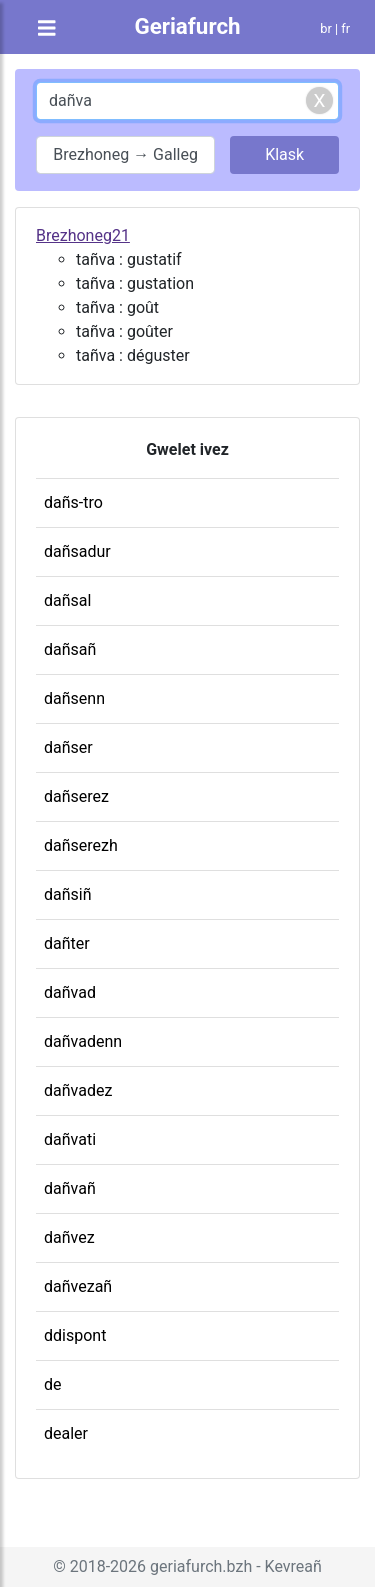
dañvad (70, 992)
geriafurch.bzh (201, 1566)
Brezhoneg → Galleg (125, 154)
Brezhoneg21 (83, 235)
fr (345, 28)
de (53, 1384)
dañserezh (81, 845)
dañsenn (74, 698)
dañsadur (77, 551)
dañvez (69, 1237)
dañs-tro (73, 502)
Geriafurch (187, 26)
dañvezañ (78, 1286)
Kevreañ (293, 1566)
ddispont (75, 1335)
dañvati (70, 1139)
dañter (67, 943)
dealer (66, 1433)
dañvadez (78, 1090)
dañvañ (70, 1188)
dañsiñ (68, 894)
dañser (68, 747)
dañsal (67, 600)
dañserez (76, 796)
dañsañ (70, 649)
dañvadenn (83, 1041)
